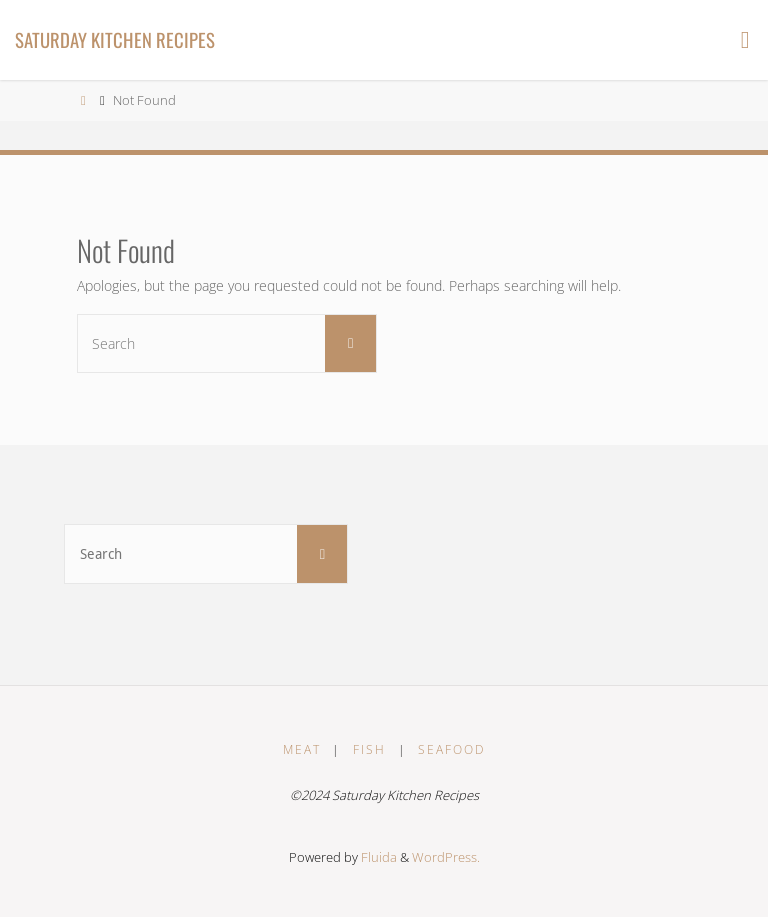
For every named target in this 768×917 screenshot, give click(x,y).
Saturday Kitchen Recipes (115, 39)
